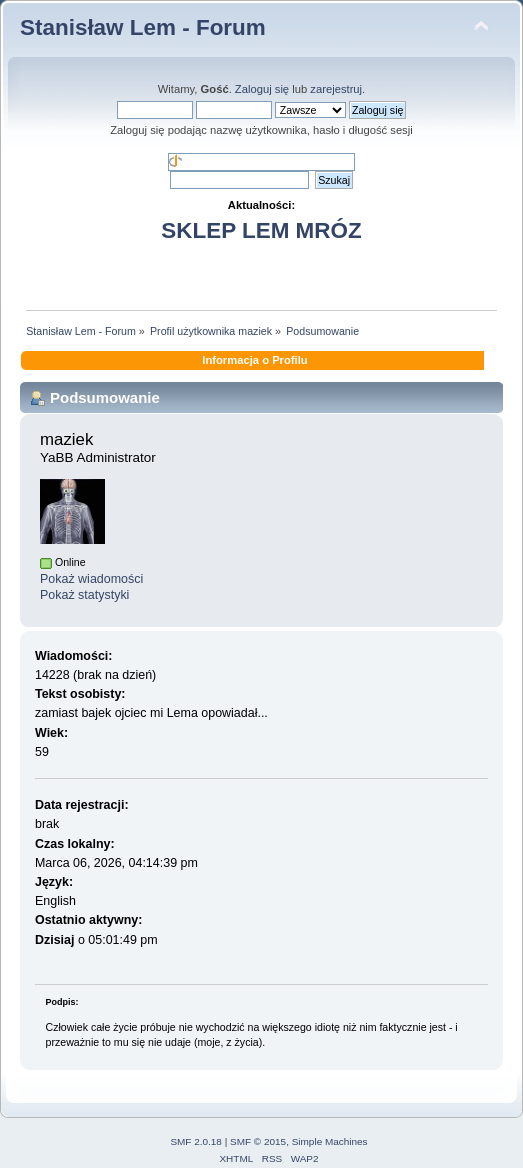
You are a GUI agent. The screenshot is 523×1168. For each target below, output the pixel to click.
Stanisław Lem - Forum (143, 27)
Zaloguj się (262, 89)
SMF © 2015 (258, 1141)
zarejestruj (336, 89)
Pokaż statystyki (84, 595)
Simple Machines (330, 1141)
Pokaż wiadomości (91, 579)
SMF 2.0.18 (196, 1141)
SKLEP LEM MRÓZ (261, 230)
